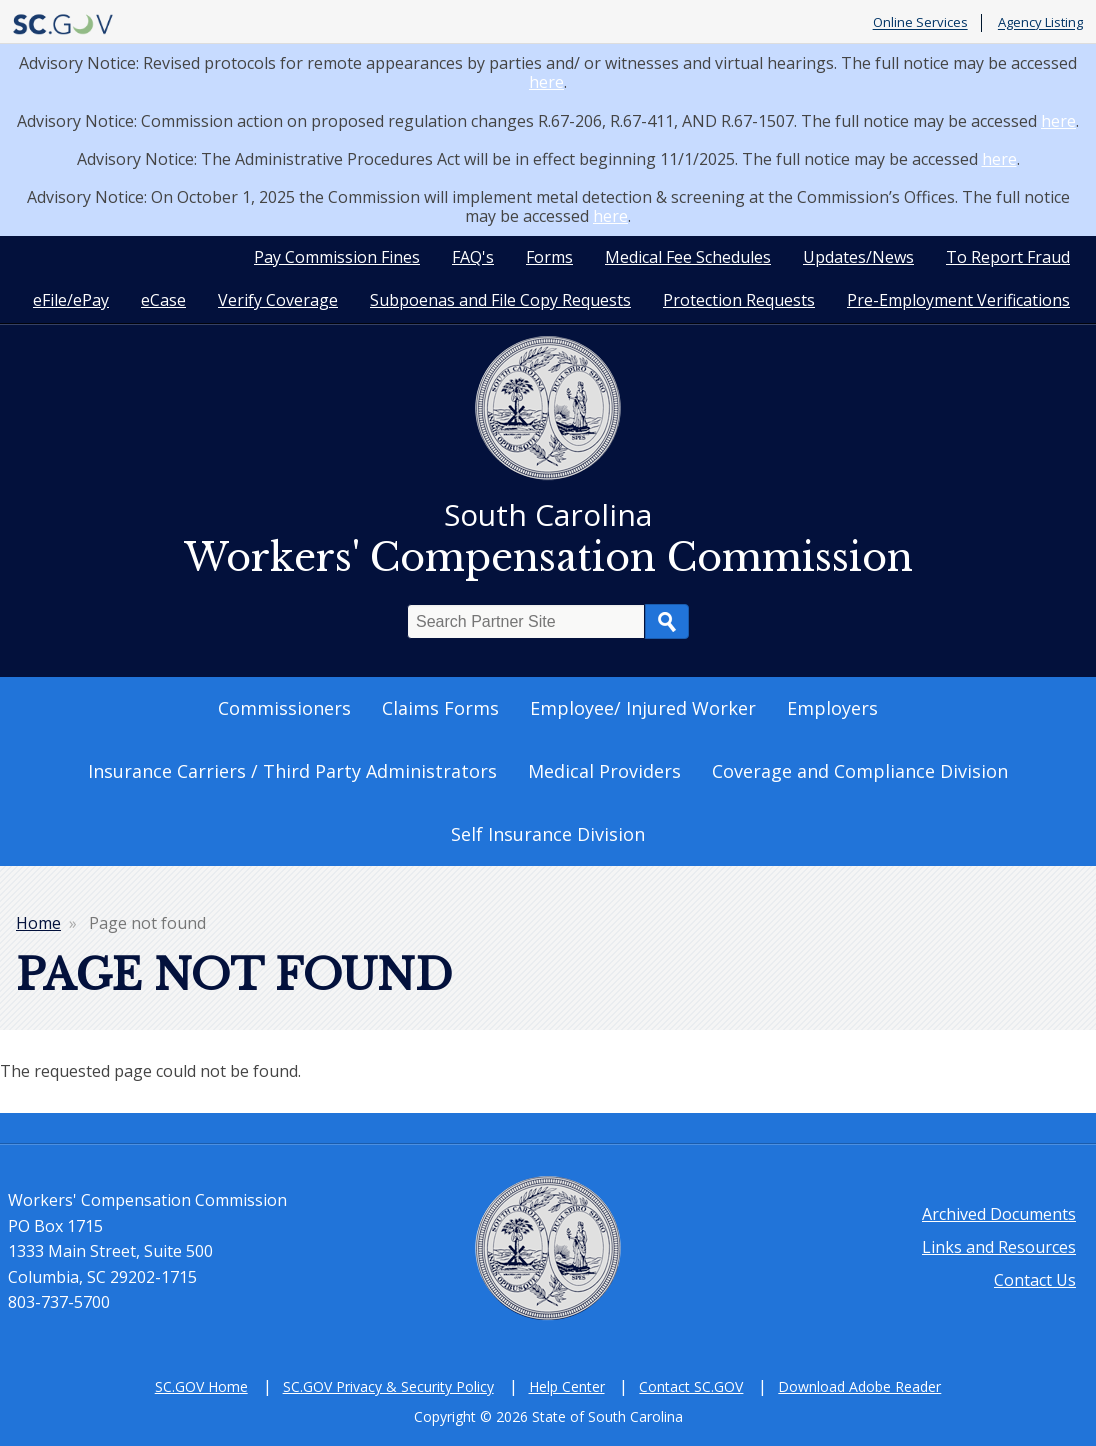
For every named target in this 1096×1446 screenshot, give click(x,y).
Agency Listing (1040, 23)
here (546, 82)
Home (38, 923)
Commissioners (284, 708)
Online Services (920, 23)
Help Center (567, 1386)
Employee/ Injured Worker (643, 708)
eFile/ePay (71, 300)
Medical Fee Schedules (688, 257)
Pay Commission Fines (337, 257)
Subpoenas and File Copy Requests (500, 300)
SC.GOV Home (201, 1386)
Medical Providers (604, 771)
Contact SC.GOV (691, 1386)
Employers (832, 708)
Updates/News (858, 257)
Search (667, 621)
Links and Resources (999, 1247)
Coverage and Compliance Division (860, 771)
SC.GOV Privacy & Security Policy (388, 1386)
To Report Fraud (1008, 257)
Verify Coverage (278, 300)
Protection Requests (739, 300)
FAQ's (473, 257)
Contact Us (1035, 1280)
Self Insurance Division (548, 834)
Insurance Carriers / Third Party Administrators (292, 771)
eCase (163, 300)
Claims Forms (440, 708)
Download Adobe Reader (859, 1386)
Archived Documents (999, 1214)
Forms (549, 257)
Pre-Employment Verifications (958, 300)
